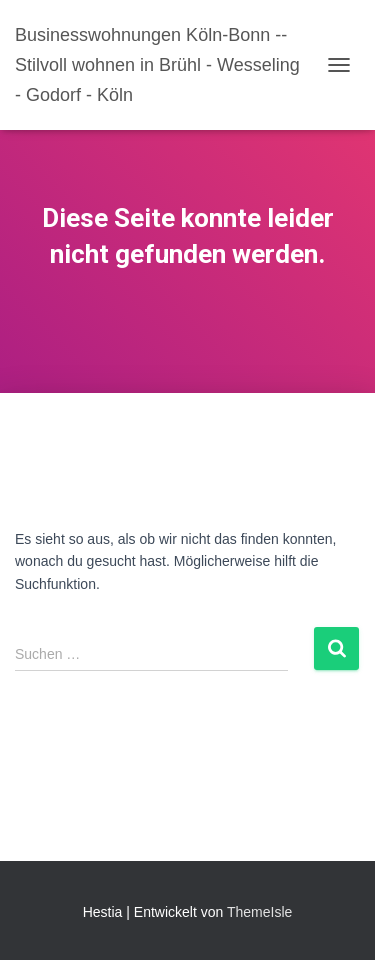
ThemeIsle (259, 912)
